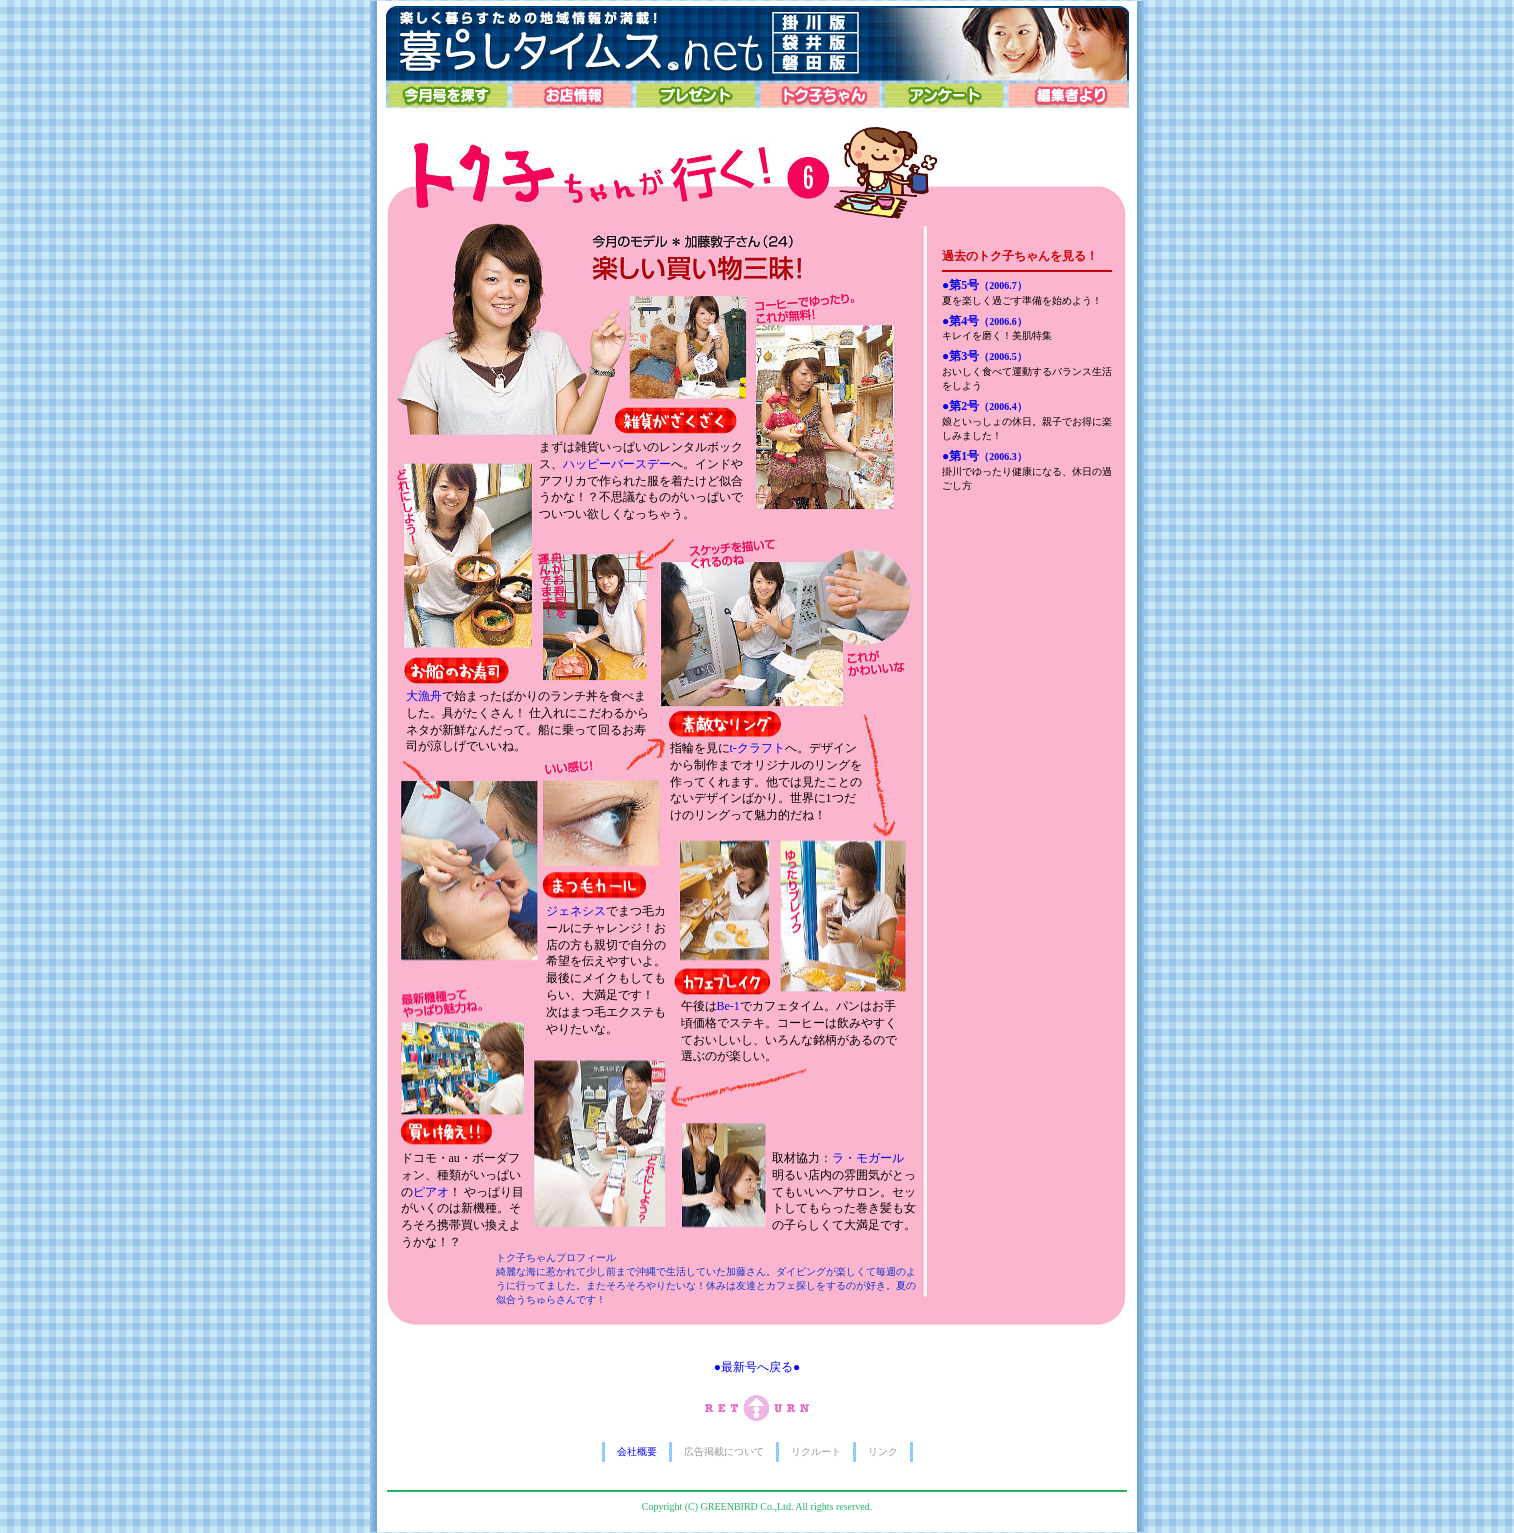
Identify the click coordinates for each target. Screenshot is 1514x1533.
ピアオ (431, 1192)
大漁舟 (424, 696)
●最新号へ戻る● (757, 1367)
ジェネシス (576, 911)
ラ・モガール (868, 1158)
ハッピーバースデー (617, 464)
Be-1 (728, 1006)
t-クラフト (757, 748)
